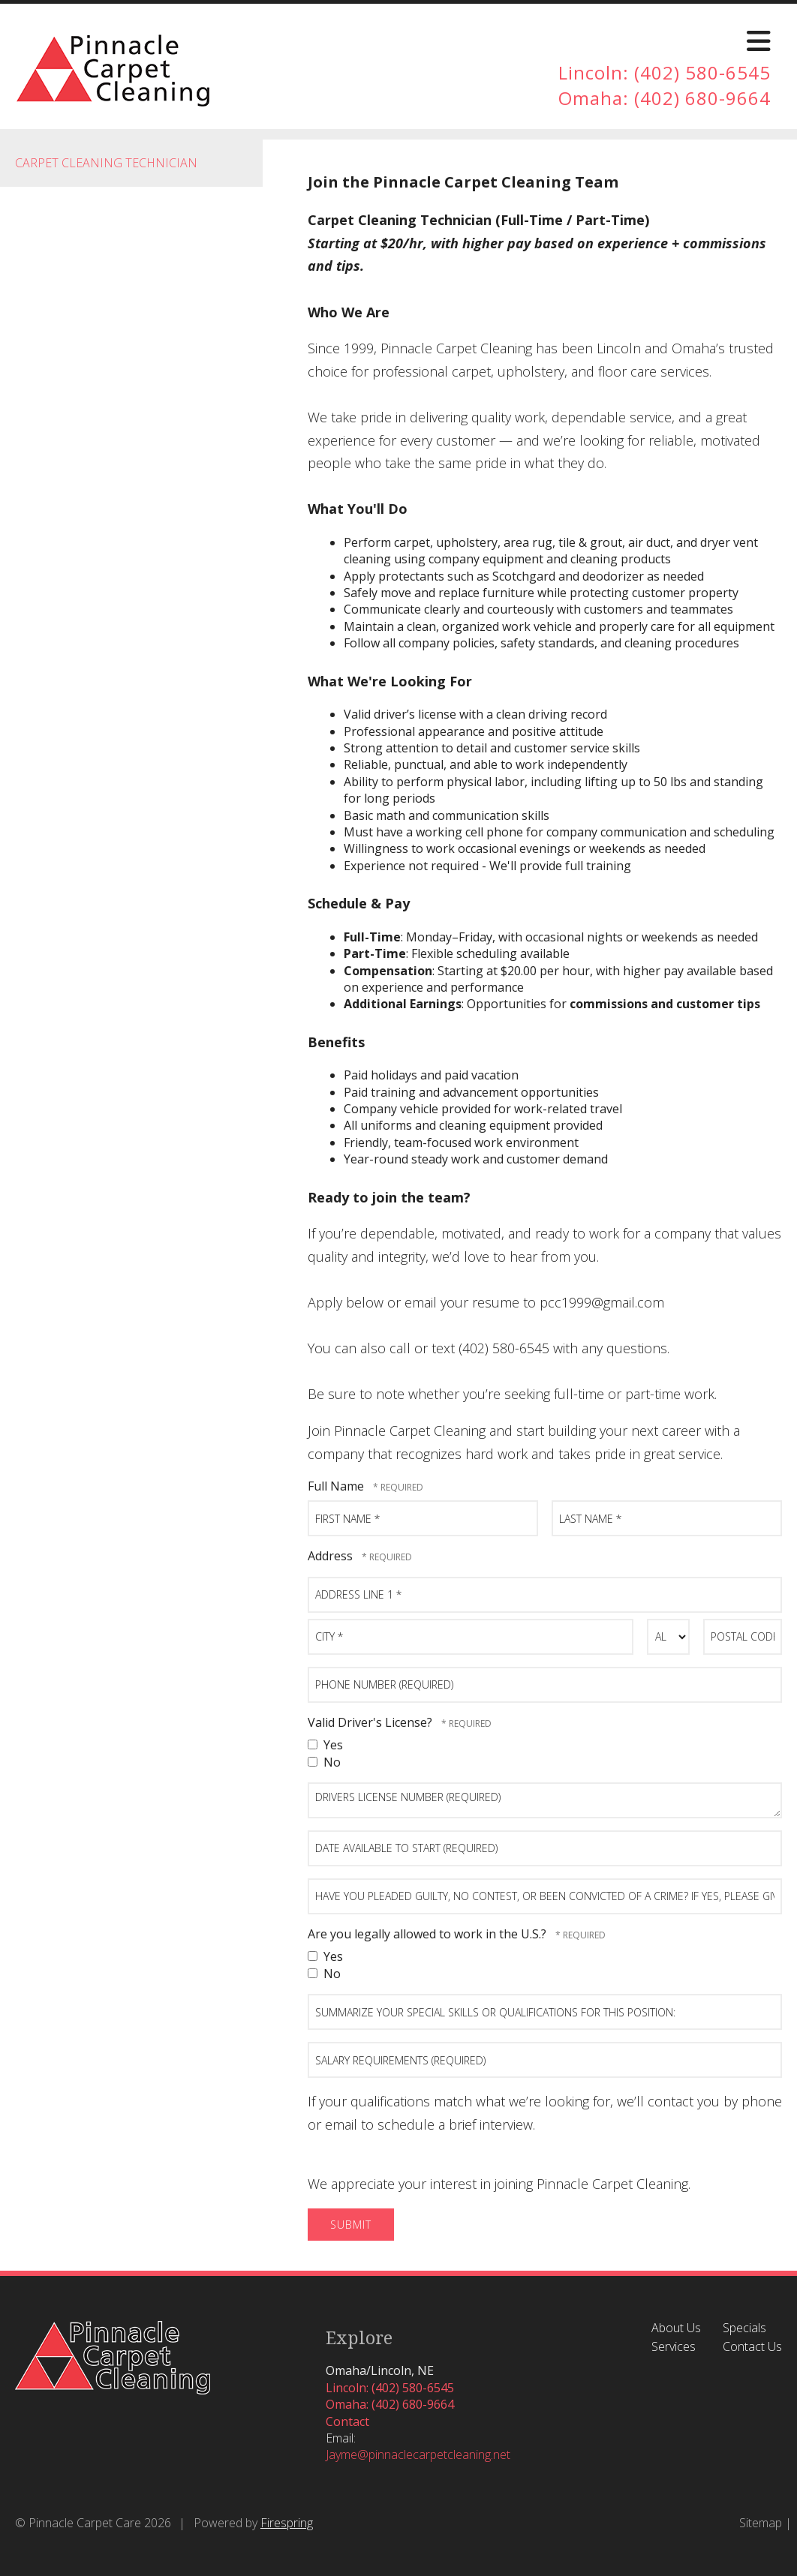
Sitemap (760, 2522)
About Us (676, 2327)
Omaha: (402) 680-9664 (664, 98)
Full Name (337, 1486)
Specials (744, 2327)
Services (673, 2346)
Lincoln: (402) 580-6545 (664, 72)
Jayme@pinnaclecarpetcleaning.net (418, 2454)
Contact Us (752, 2346)
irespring (290, 2522)
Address (332, 1556)
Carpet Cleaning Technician (106, 163)
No (324, 1762)
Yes (325, 1745)
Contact (347, 2421)
